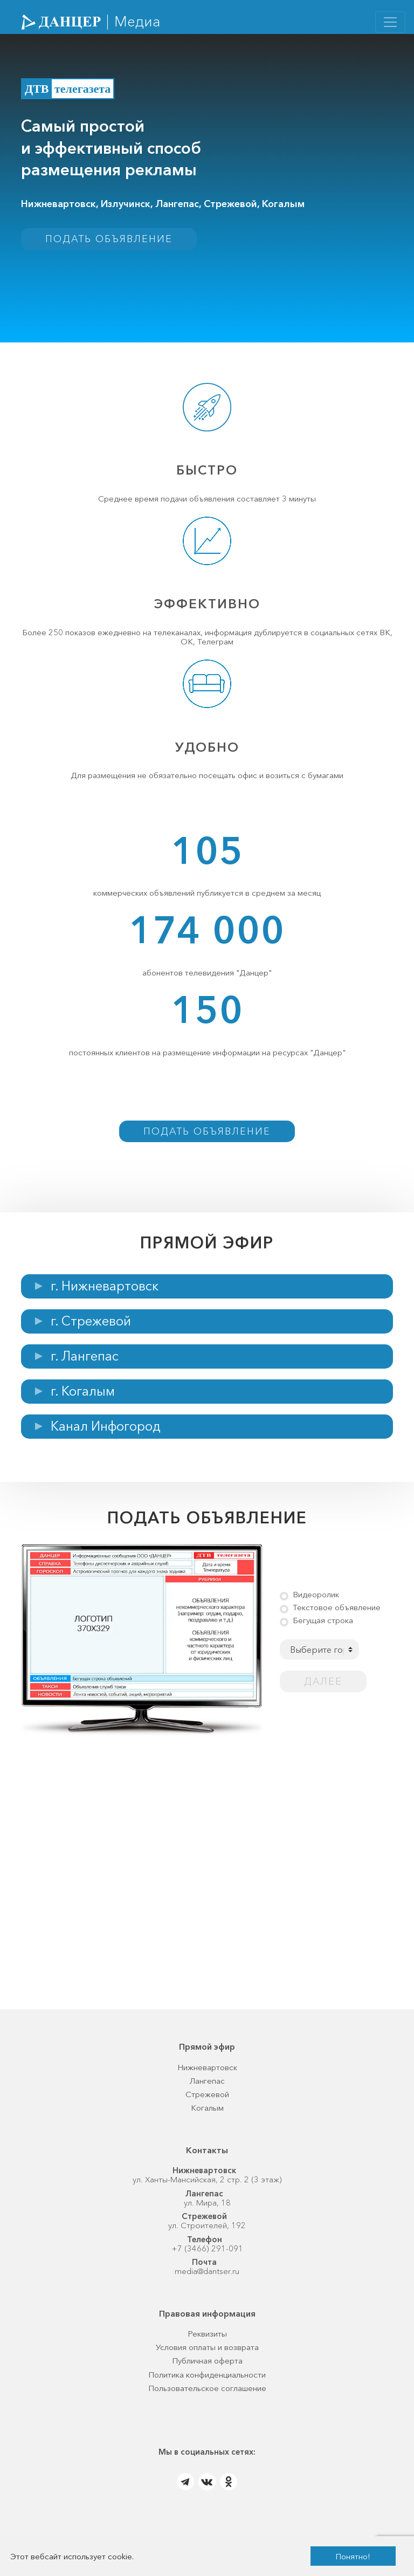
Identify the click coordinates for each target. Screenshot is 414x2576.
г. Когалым (83, 1398)
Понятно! (352, 2556)
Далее (323, 1688)
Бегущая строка (323, 1626)
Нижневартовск (207, 2074)
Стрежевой (207, 2101)
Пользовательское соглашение (207, 2394)
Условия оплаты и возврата (207, 2353)
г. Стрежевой (91, 1328)
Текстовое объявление (337, 1613)
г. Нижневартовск (104, 1293)
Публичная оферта (207, 2367)
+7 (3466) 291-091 (207, 2254)
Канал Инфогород (106, 1433)
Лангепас (207, 2087)
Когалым (207, 2115)
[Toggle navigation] (390, 22)
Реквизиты (207, 2340)
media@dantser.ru (207, 2278)
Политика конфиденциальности (207, 2381)
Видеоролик (316, 1600)
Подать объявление (108, 239)
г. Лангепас (85, 1363)
